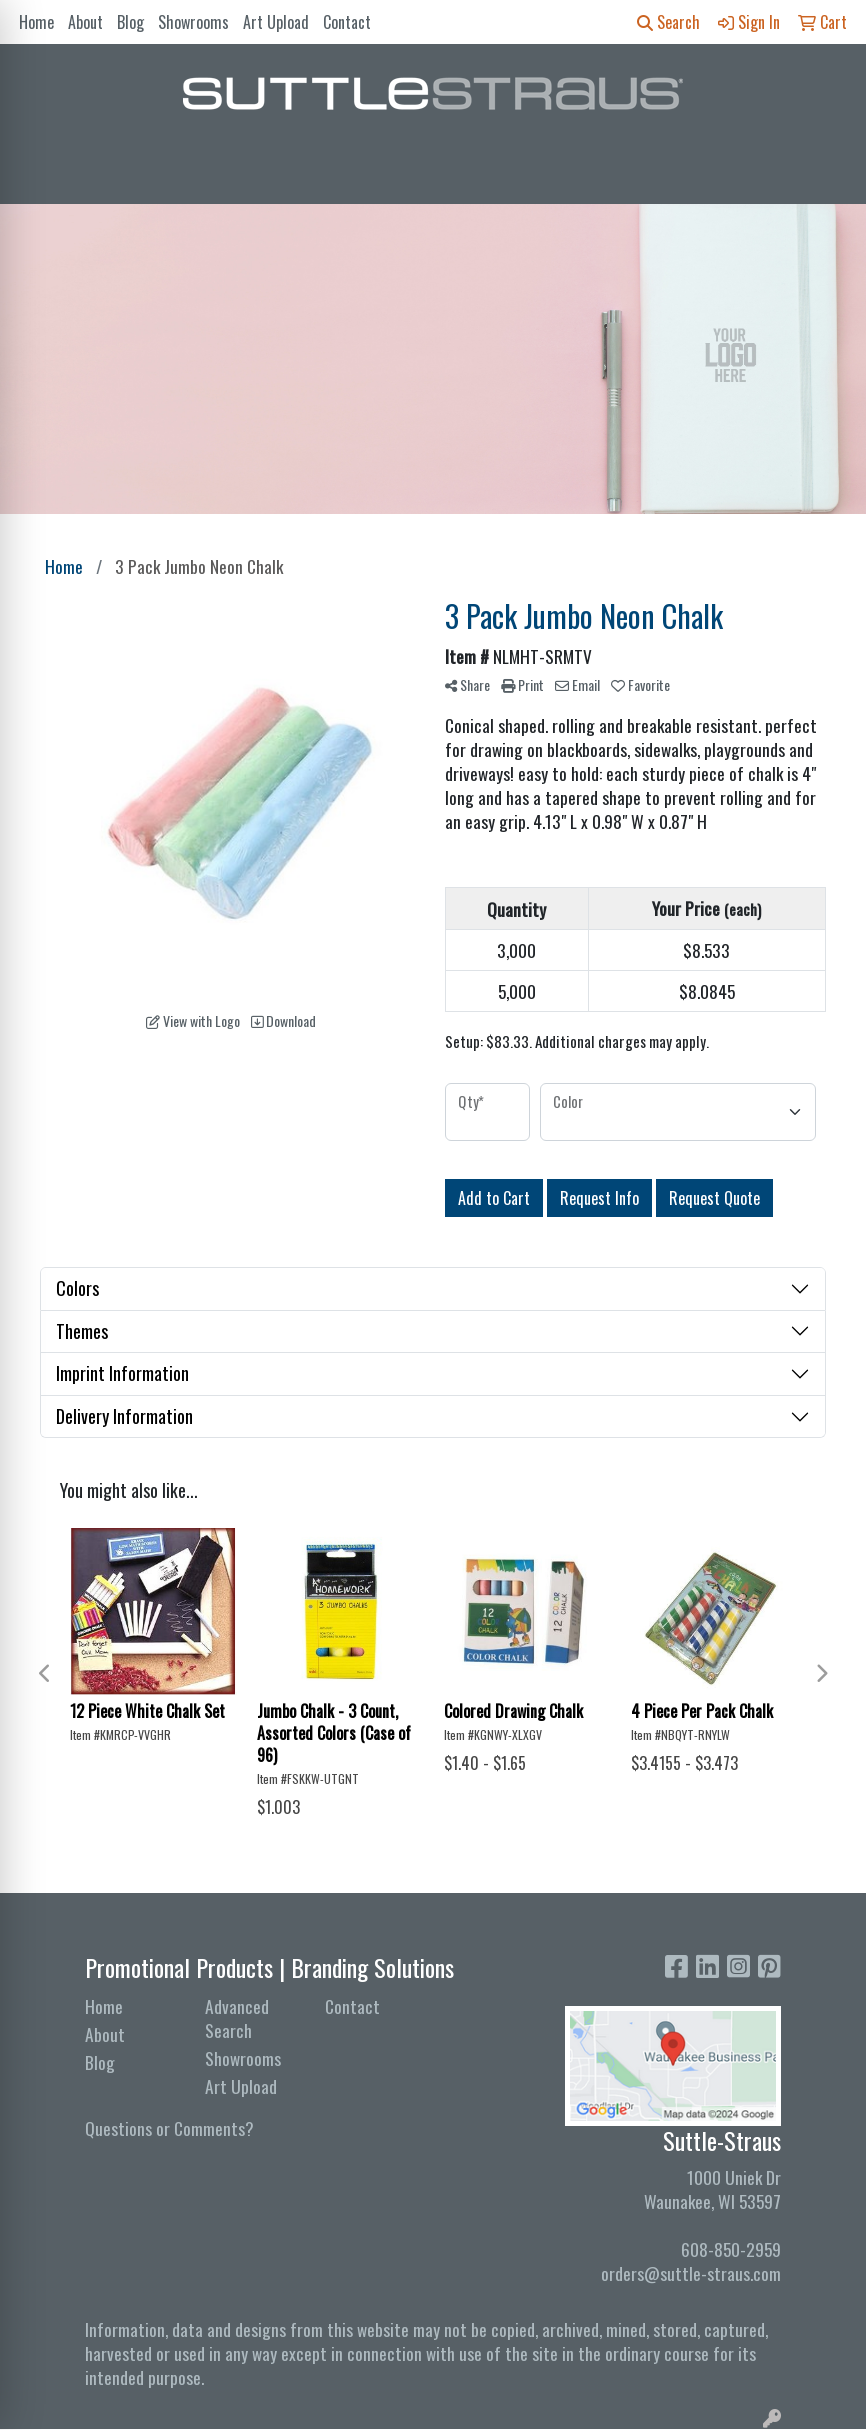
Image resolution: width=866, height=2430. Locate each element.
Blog (130, 22)
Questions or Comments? (169, 2128)
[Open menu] (826, 175)
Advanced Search (237, 2018)
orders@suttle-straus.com (691, 2273)
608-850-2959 (731, 2249)
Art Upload (276, 22)
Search (668, 22)
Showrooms (193, 22)
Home (36, 22)
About (85, 22)
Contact (347, 22)
